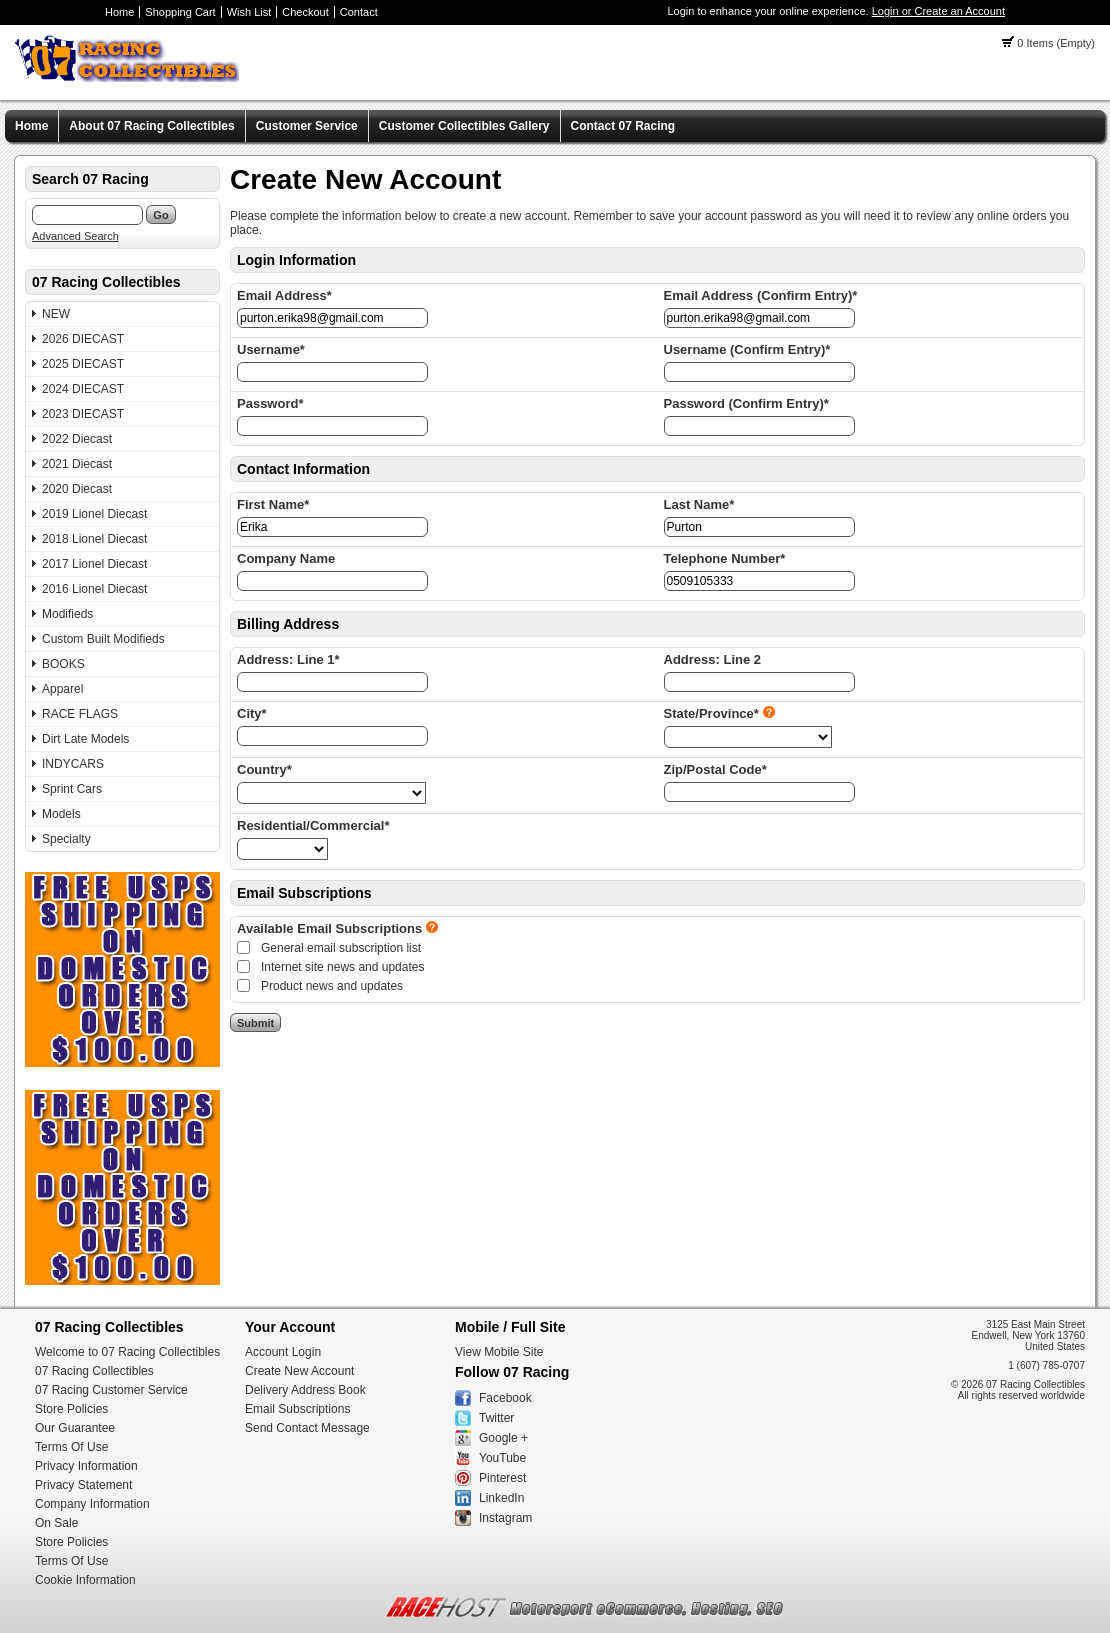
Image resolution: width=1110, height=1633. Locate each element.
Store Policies (71, 1409)
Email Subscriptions (297, 1409)
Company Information (92, 1504)
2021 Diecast (77, 464)
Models (61, 814)
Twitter (496, 1418)
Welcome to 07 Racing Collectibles (127, 1352)
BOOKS (63, 664)
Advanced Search (75, 236)
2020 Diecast (77, 489)
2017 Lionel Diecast (94, 564)
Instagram (505, 1518)
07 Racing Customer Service (111, 1390)
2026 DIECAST (83, 339)
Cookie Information (85, 1580)
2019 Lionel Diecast (94, 514)
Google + (503, 1438)
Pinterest (502, 1478)
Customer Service (307, 126)
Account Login (283, 1352)
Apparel (62, 689)
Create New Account (299, 1371)
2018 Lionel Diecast (94, 539)
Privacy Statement (83, 1485)
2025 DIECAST (83, 364)
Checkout (305, 12)
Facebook (505, 1398)
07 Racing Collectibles (94, 1371)
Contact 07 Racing (623, 126)
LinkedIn (501, 1498)
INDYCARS (73, 764)
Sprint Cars (72, 789)
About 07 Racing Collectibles (151, 126)
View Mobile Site (499, 1352)
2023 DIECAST (83, 414)
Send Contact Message (307, 1428)
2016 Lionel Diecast (94, 589)
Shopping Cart (180, 12)
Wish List (249, 12)
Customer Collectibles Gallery (464, 126)
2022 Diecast (77, 439)
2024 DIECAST (83, 389)
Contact (359, 12)
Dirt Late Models (85, 739)
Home (119, 12)
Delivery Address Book (305, 1390)
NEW (56, 314)
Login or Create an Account (938, 11)
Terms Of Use (71, 1447)
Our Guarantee (75, 1428)
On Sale (56, 1523)
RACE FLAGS (80, 714)
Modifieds (67, 614)
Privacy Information (86, 1466)
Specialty (66, 839)
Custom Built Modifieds (103, 639)
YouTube (502, 1458)
